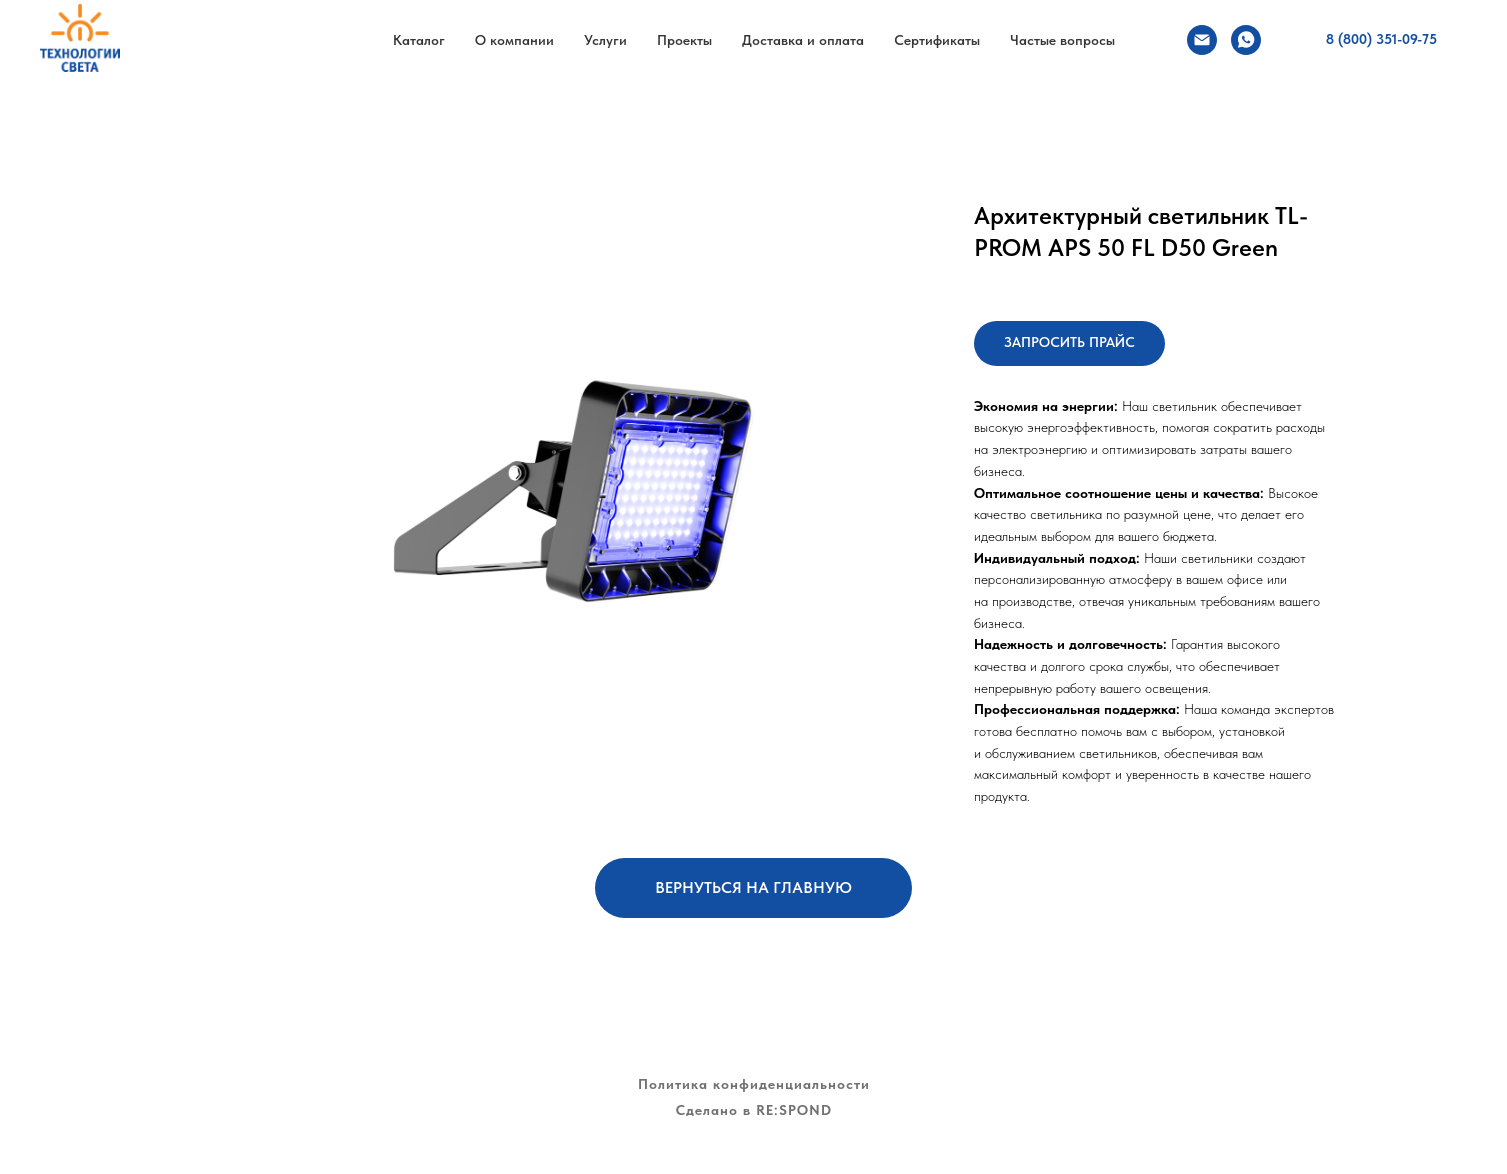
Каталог (419, 40)
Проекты (684, 40)
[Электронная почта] (1202, 40)
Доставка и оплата (803, 40)
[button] (1069, 343)
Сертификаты (937, 40)
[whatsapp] (1246, 40)
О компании (514, 40)
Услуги (605, 40)
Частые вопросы (1062, 40)
